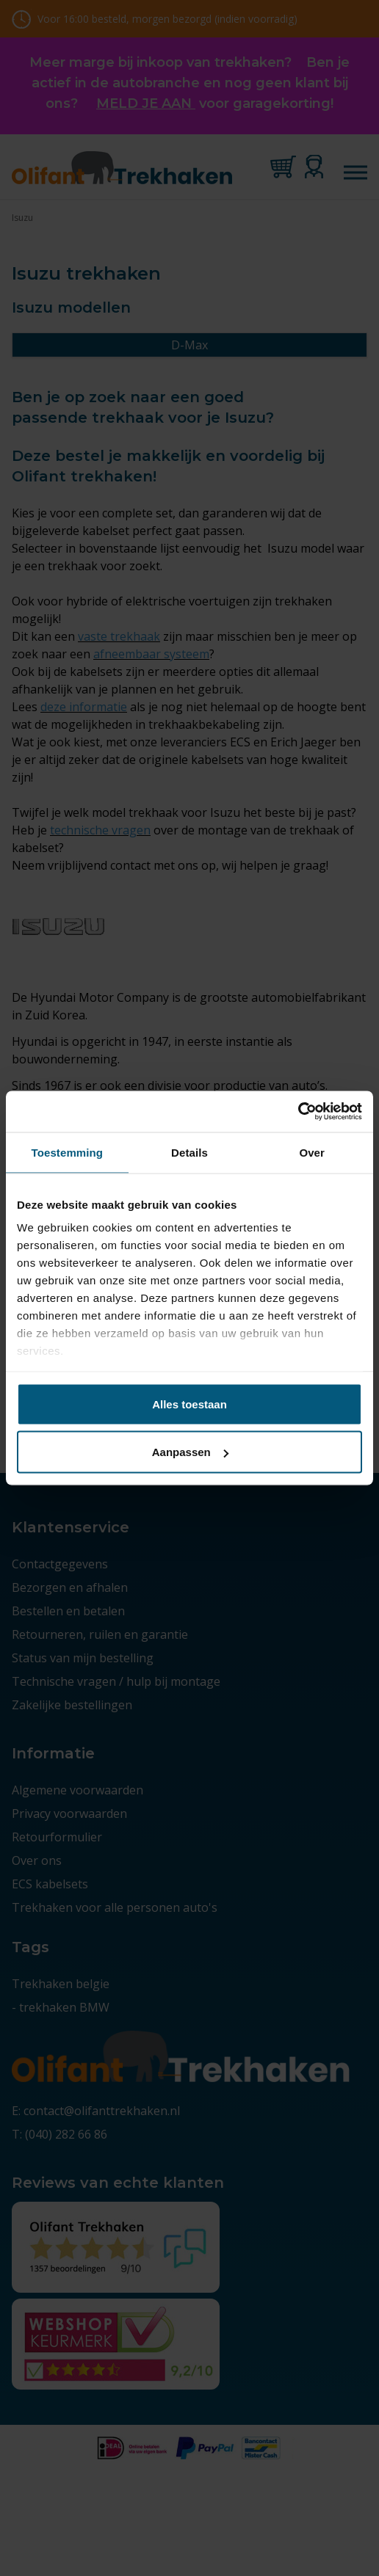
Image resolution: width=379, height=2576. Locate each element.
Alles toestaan (189, 1403)
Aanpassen (190, 1452)
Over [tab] (312, 1152)
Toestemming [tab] (68, 1152)
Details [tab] (189, 1152)
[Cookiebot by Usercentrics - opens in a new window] (298, 1111)
